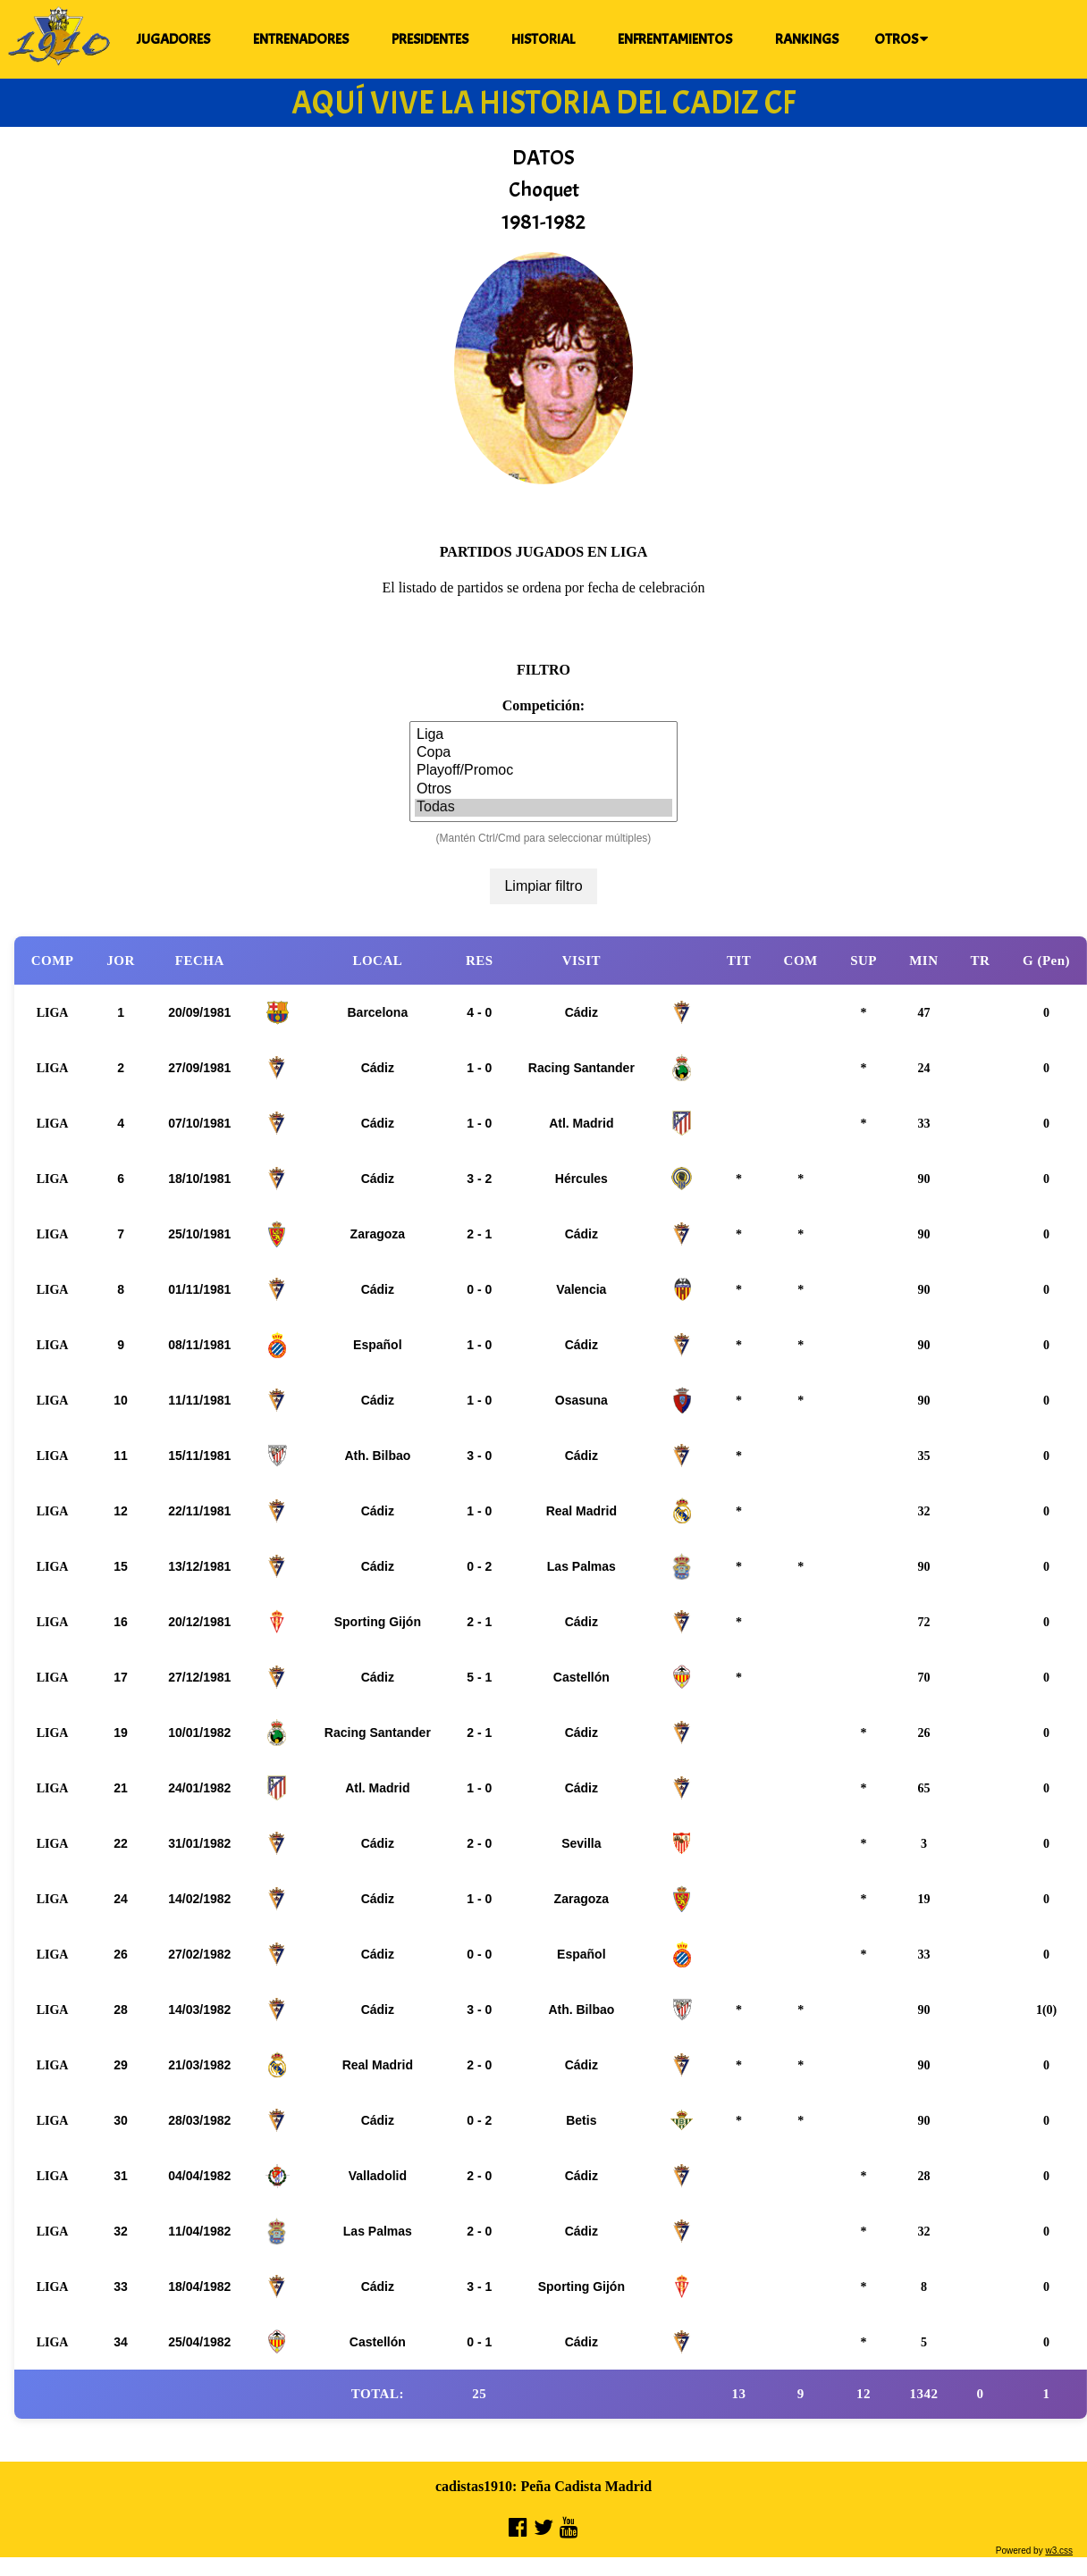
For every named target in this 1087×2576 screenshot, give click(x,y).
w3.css (1059, 2550)
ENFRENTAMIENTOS (675, 39)
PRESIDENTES (430, 39)
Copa (543, 753)
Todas (543, 808)
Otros (543, 790)
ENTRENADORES (301, 39)
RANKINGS (806, 39)
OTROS (901, 39)
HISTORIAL (543, 39)
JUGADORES (173, 39)
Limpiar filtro (543, 886)
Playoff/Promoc (543, 771)
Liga (543, 735)
